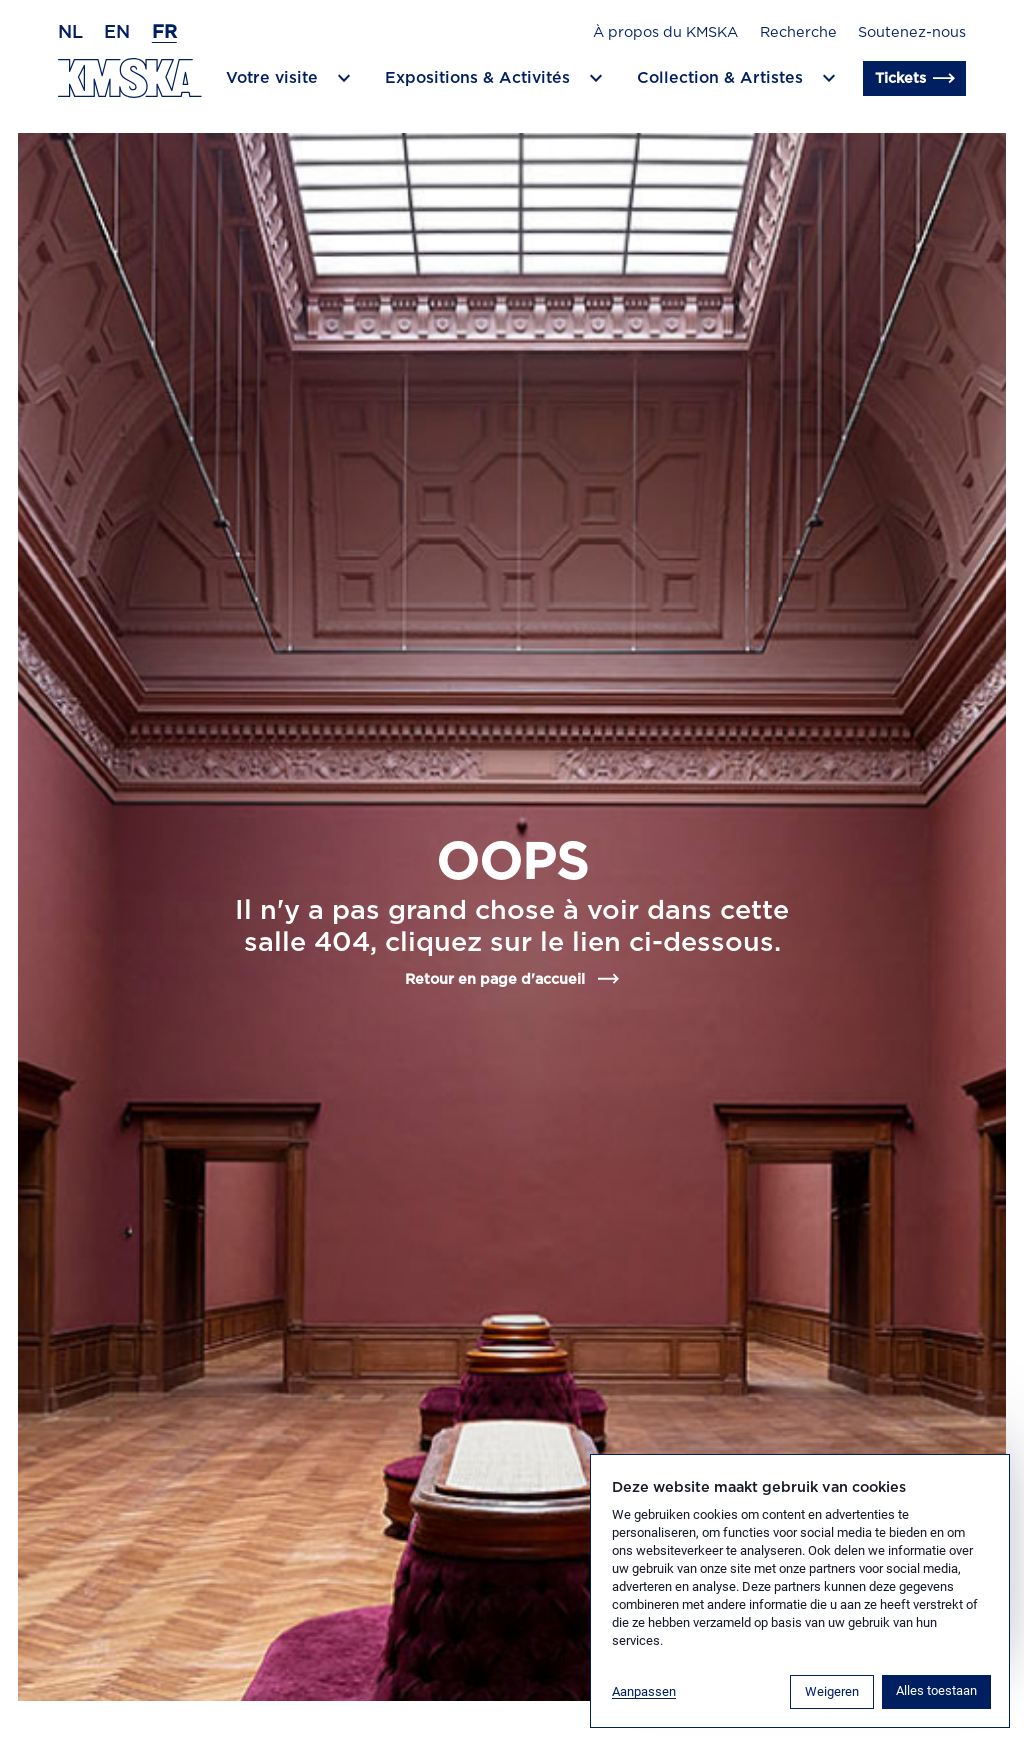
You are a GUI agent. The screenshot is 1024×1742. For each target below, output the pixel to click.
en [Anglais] (117, 33)
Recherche (798, 32)
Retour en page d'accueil (512, 979)
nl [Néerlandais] (70, 33)
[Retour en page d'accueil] (130, 78)
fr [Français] (164, 33)
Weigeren (832, 1691)
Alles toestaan (936, 1690)
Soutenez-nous (912, 32)
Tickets (915, 79)
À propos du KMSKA (665, 32)
